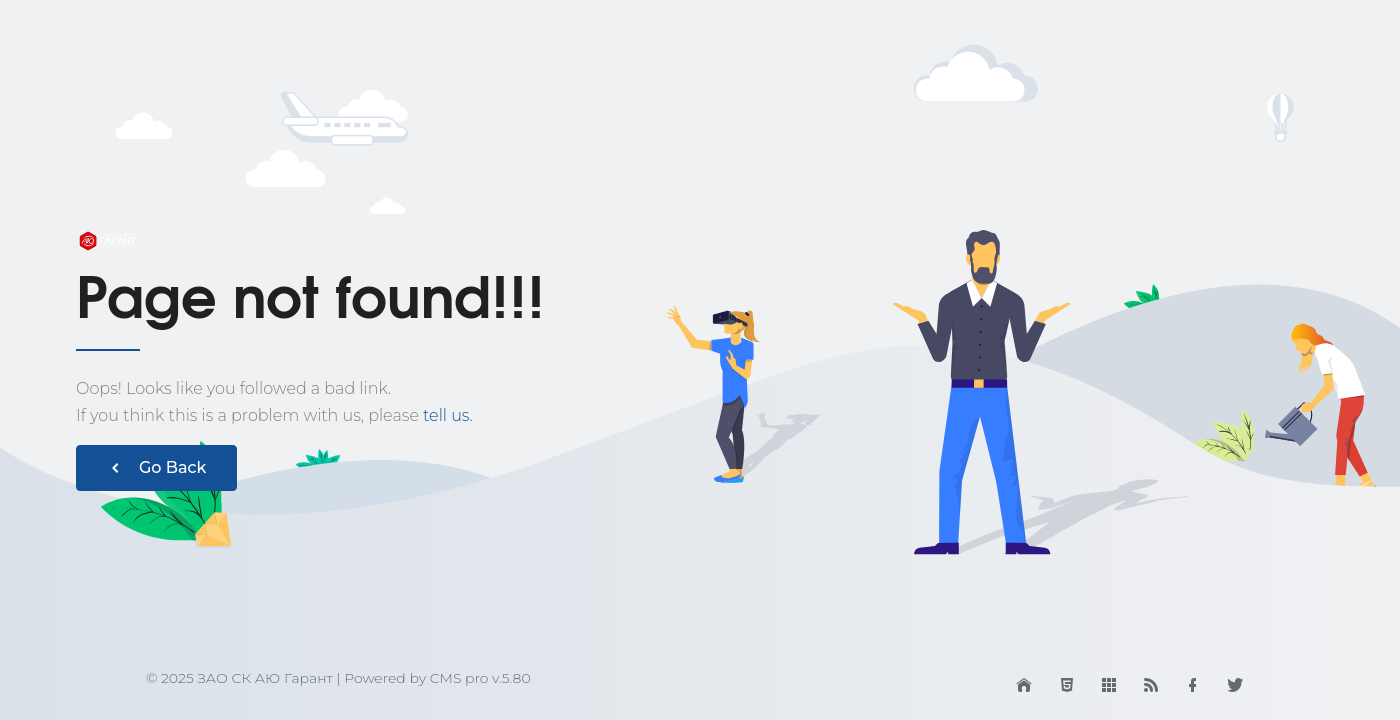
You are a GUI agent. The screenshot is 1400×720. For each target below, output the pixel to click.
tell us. (448, 415)
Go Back (156, 467)
